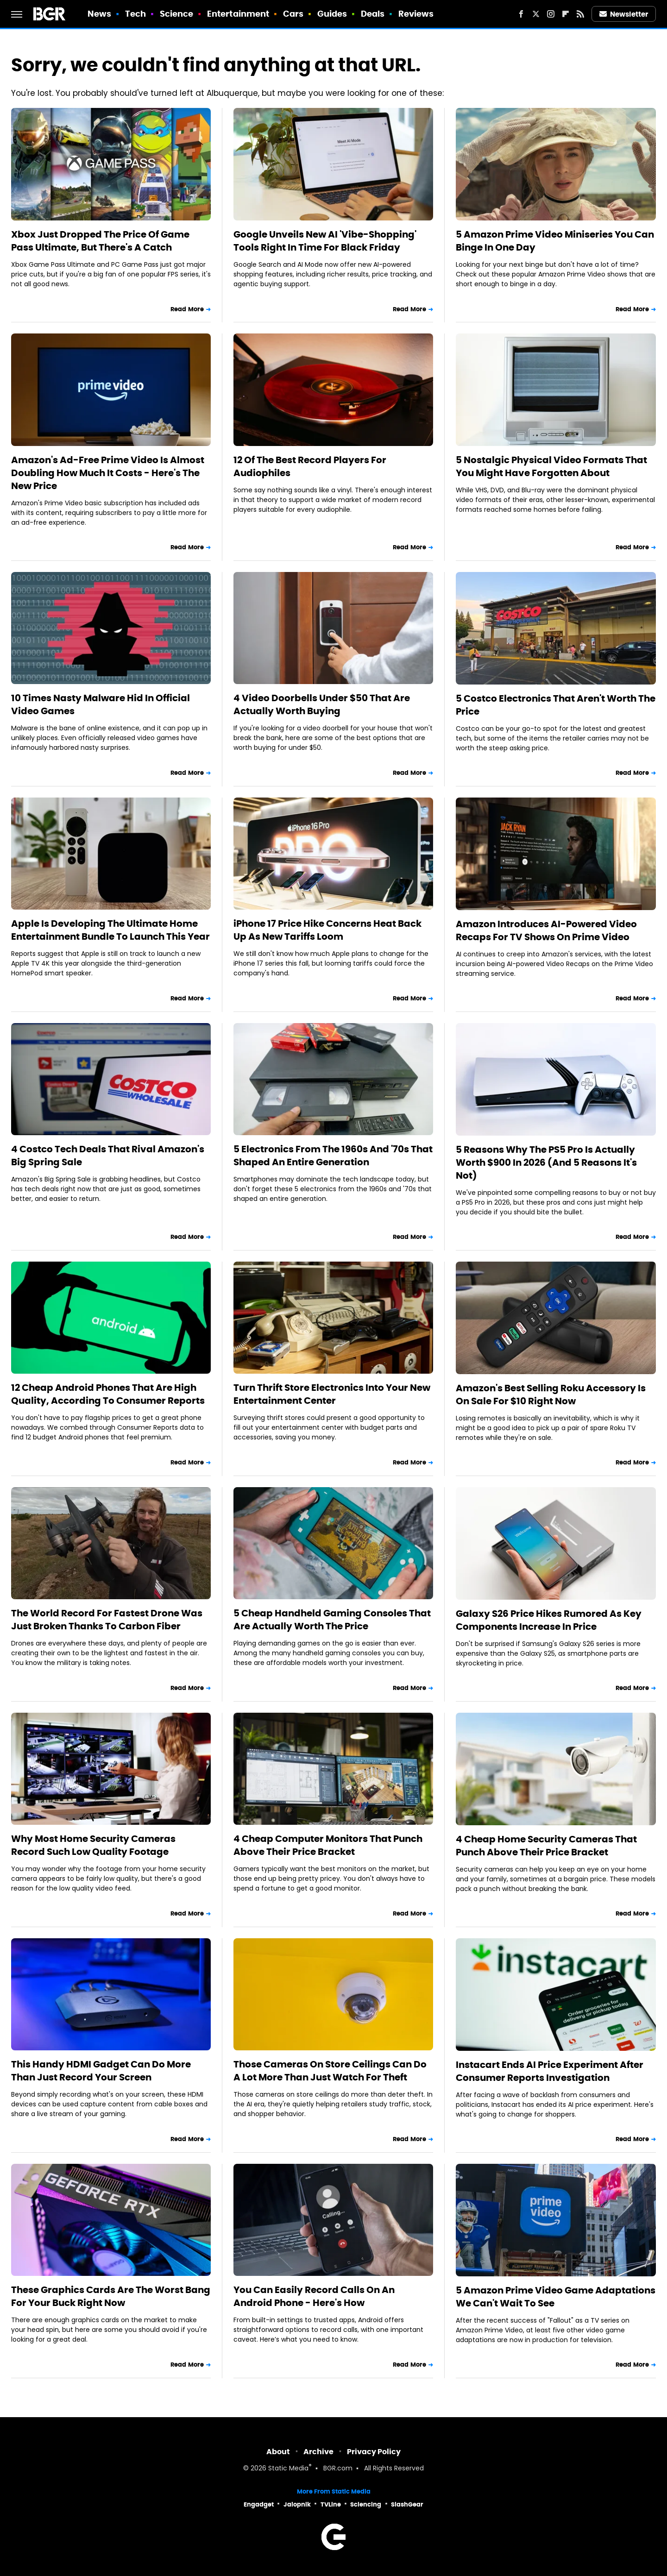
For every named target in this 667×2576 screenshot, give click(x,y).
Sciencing (365, 2504)
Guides (332, 13)
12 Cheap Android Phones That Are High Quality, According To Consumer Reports (108, 1394)
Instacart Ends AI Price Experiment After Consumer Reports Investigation (549, 2071)
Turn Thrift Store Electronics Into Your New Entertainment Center (331, 1394)
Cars (293, 13)
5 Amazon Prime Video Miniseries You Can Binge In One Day (555, 240)
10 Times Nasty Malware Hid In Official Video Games (100, 704)
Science (177, 13)
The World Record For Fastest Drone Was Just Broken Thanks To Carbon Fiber (106, 1619)
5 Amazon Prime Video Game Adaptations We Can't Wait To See (555, 2296)
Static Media (288, 2468)
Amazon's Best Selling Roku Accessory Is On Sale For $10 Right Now (551, 1394)
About (278, 2452)
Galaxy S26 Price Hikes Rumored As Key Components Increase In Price (549, 1620)
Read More (187, 309)
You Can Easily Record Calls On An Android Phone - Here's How (314, 2296)
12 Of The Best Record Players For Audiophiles (309, 466)
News (99, 13)
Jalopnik (297, 2504)
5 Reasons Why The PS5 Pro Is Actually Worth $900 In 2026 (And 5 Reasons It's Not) (546, 1162)
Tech (135, 13)
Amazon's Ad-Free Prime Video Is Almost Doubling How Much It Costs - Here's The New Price (107, 473)
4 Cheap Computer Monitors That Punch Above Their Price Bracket (327, 1845)
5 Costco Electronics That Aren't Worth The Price (555, 704)
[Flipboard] (565, 14)
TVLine (331, 2504)
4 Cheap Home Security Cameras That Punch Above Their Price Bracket (546, 1845)
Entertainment (238, 13)
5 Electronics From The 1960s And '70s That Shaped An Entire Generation (333, 1155)
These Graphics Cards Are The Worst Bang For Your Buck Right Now (110, 2296)
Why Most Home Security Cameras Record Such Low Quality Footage (93, 1845)
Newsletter (623, 14)
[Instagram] (550, 14)
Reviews (416, 13)
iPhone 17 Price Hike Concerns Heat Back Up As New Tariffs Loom (327, 929)
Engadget (259, 2504)
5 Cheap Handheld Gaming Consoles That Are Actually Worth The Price (332, 1619)
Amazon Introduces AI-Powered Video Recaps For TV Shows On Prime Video (546, 930)
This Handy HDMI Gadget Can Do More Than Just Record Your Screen (101, 2070)
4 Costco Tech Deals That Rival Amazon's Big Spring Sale (107, 1155)
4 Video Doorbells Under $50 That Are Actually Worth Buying (321, 704)
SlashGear (407, 2504)
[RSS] (580, 14)
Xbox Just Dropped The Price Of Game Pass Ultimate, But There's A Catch (100, 240)
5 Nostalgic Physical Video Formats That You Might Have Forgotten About (551, 466)
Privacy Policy (374, 2452)
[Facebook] (521, 14)
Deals (373, 13)
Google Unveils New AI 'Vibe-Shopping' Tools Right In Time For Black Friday (324, 240)
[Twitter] (536, 14)
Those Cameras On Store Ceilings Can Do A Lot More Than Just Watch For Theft (330, 2070)
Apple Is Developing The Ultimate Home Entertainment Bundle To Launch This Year (110, 929)
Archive (318, 2452)
